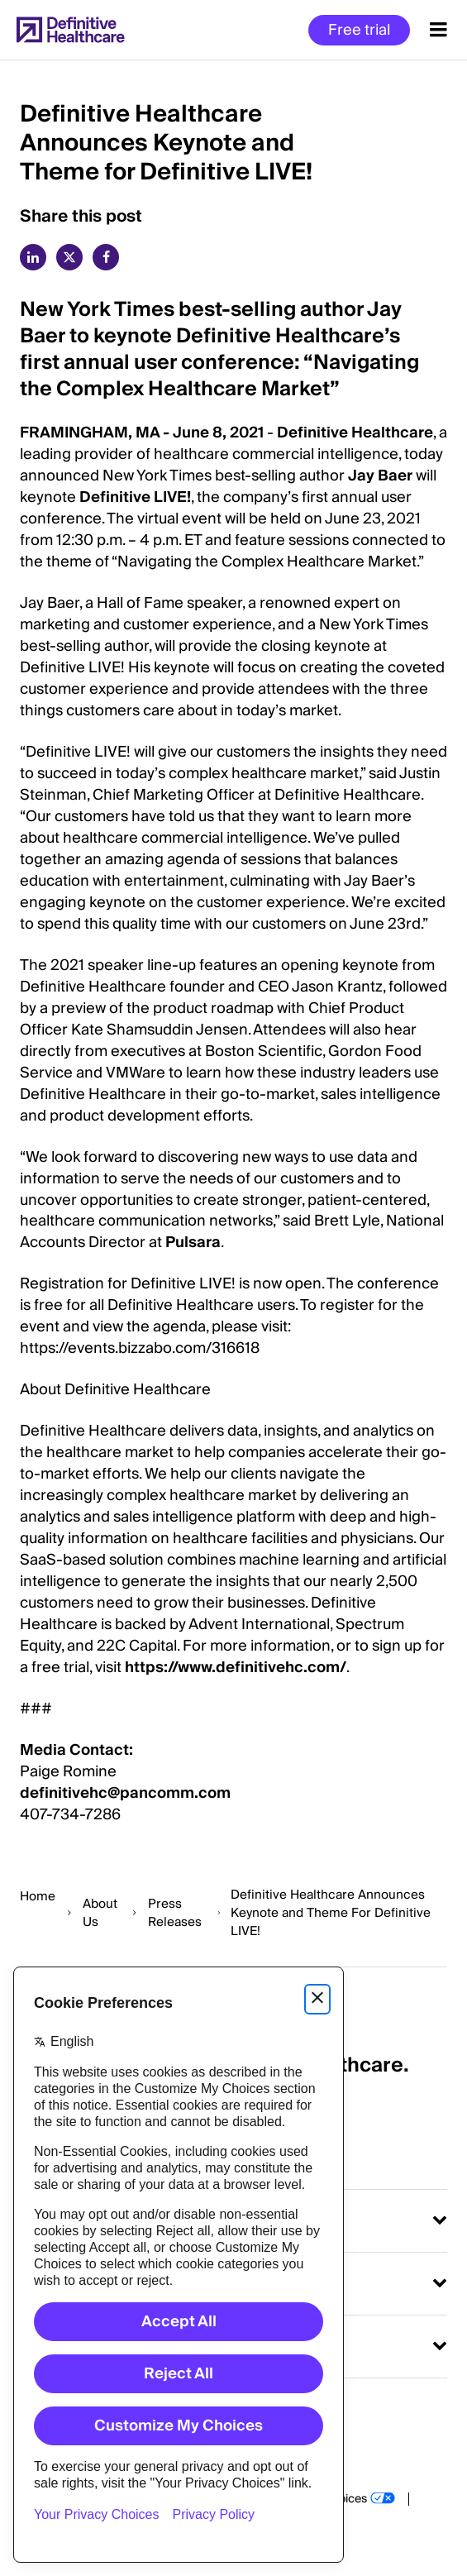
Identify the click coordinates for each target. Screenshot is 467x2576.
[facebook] (106, 257)
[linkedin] (33, 257)
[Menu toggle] (438, 30)
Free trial (359, 30)
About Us (100, 1913)
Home (37, 1896)
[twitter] (69, 257)
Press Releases (175, 1913)
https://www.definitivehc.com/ (235, 1667)
